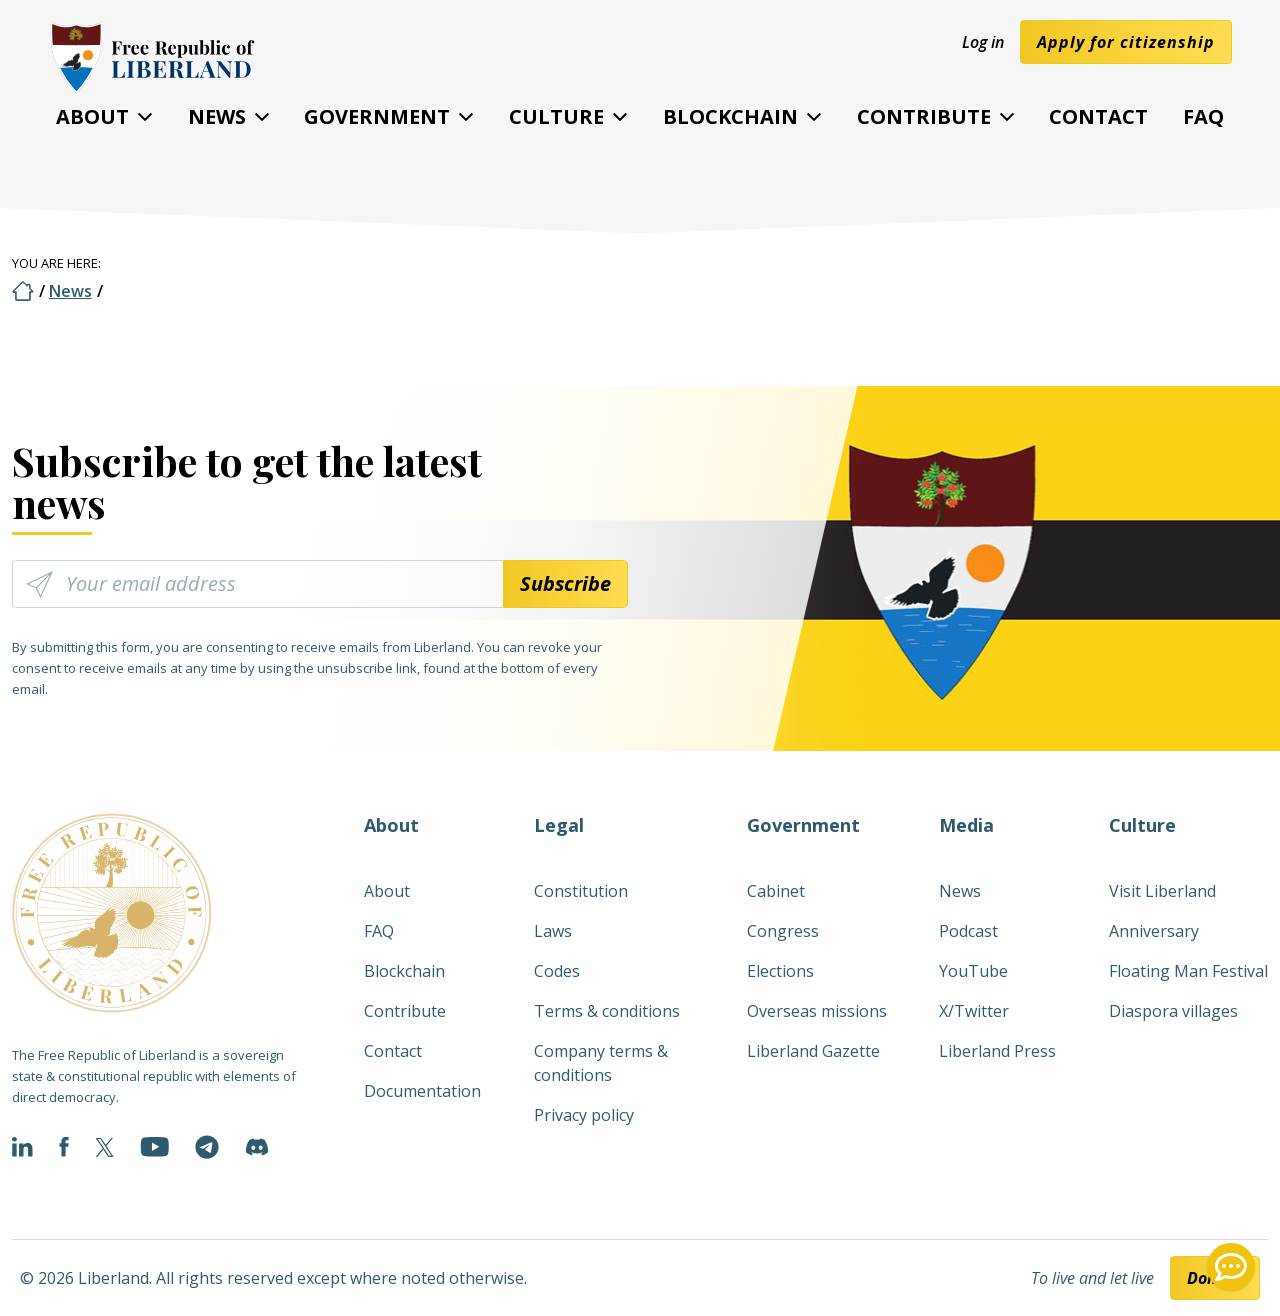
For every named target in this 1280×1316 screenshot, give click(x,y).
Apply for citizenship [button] (1126, 42)
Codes (557, 971)
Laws (553, 931)
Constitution (581, 891)
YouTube (973, 971)
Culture (556, 117)
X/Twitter (974, 1011)
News (217, 117)
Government (377, 117)
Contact (1098, 117)
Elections (780, 971)
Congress (783, 931)
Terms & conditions (607, 1011)
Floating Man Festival (1188, 971)
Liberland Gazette (813, 1051)
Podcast (968, 931)
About (92, 117)
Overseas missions (817, 1011)
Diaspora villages (1173, 1011)
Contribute (924, 117)
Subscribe (565, 583)
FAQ (1203, 117)
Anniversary (1154, 931)
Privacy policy (584, 1115)
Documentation (422, 1091)
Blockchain (730, 117)
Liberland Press (997, 1051)
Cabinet (776, 891)
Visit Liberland (1162, 891)
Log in (983, 42)
